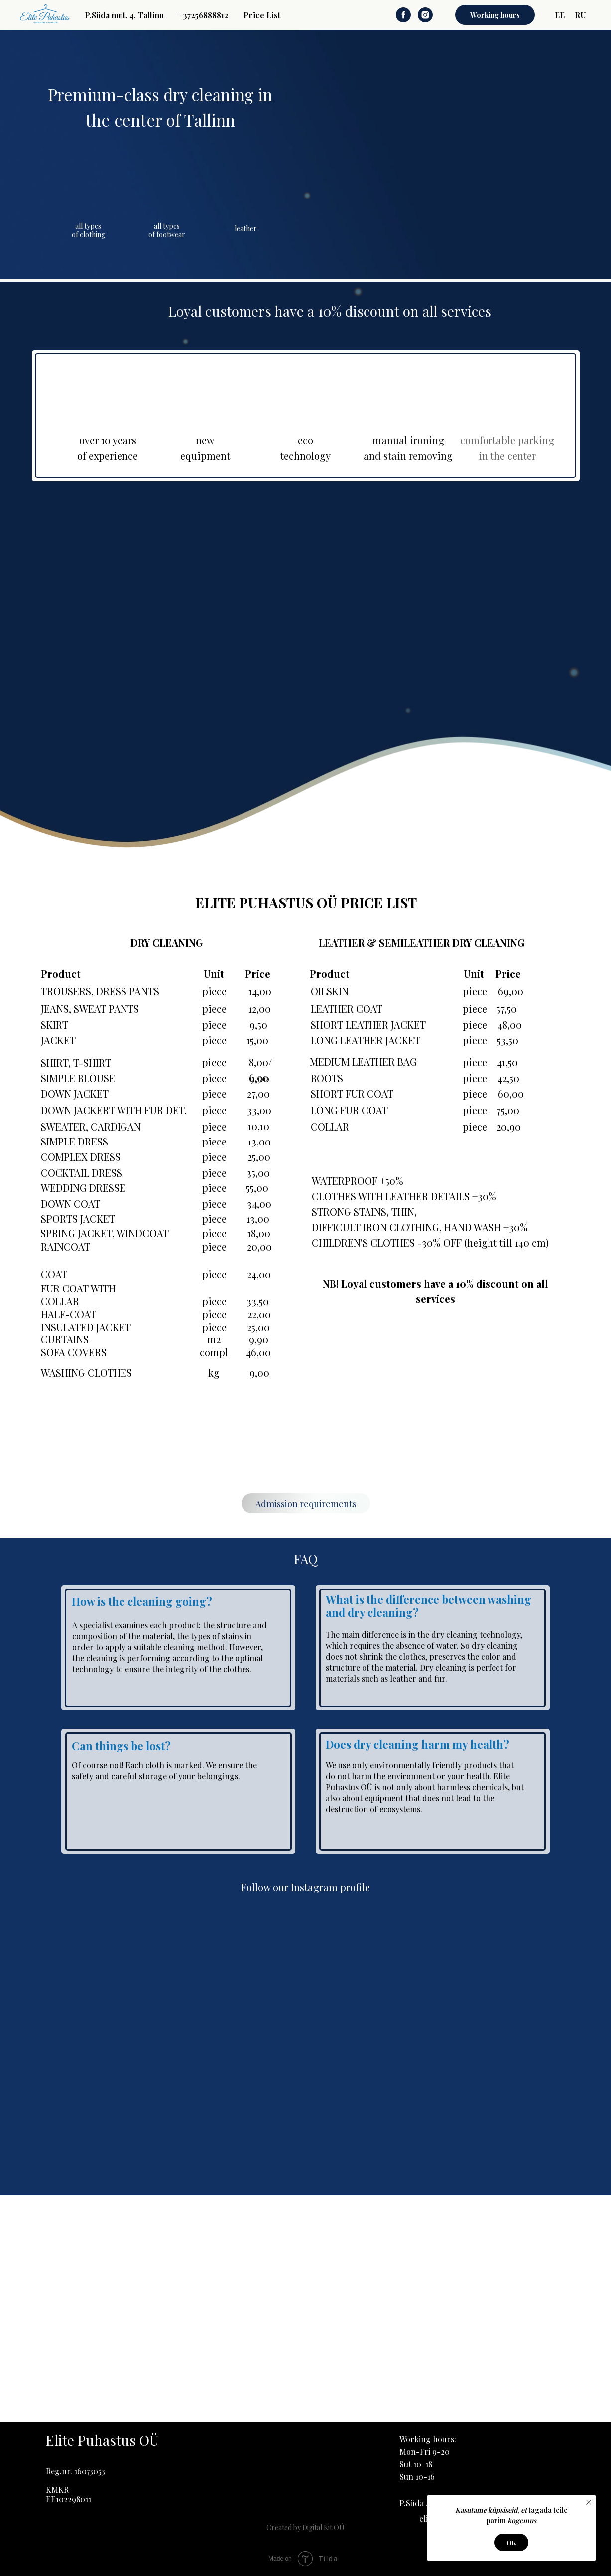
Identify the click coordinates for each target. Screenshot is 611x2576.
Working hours (495, 15)
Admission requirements (306, 1504)
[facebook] (403, 14)
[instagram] (425, 14)
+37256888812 (204, 15)
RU (580, 15)
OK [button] (511, 2542)
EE (560, 15)
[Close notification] (589, 2502)
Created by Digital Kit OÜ (305, 2527)
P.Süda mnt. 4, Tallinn (124, 15)
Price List (262, 15)
